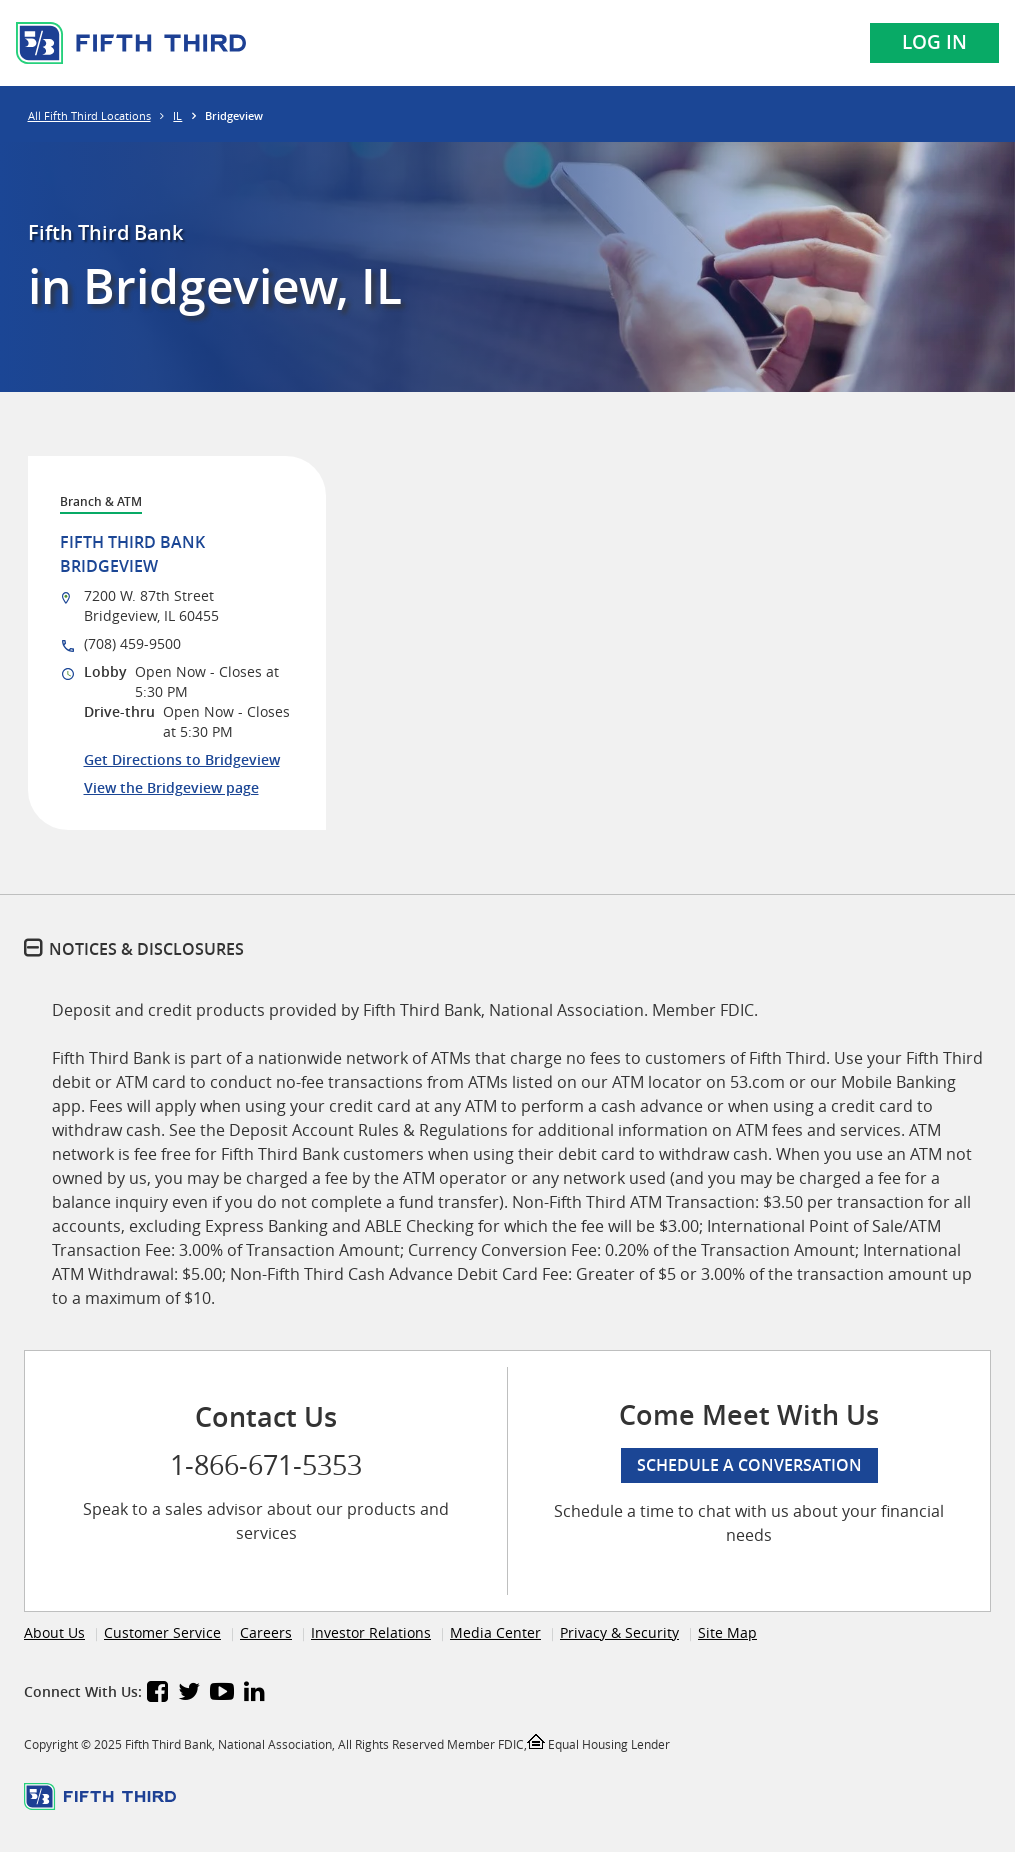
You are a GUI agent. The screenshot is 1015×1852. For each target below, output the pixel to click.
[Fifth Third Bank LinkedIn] (254, 1694)
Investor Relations (371, 1632)
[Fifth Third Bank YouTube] (222, 1694)
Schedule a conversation (749, 1465)
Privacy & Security (619, 1632)
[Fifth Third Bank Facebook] (157, 1694)
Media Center (495, 1632)
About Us (54, 1632)
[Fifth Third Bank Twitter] (189, 1694)
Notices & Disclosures (146, 949)
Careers (266, 1632)
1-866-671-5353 (266, 1465)
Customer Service (162, 1632)
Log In (934, 42)
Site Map (727, 1632)
